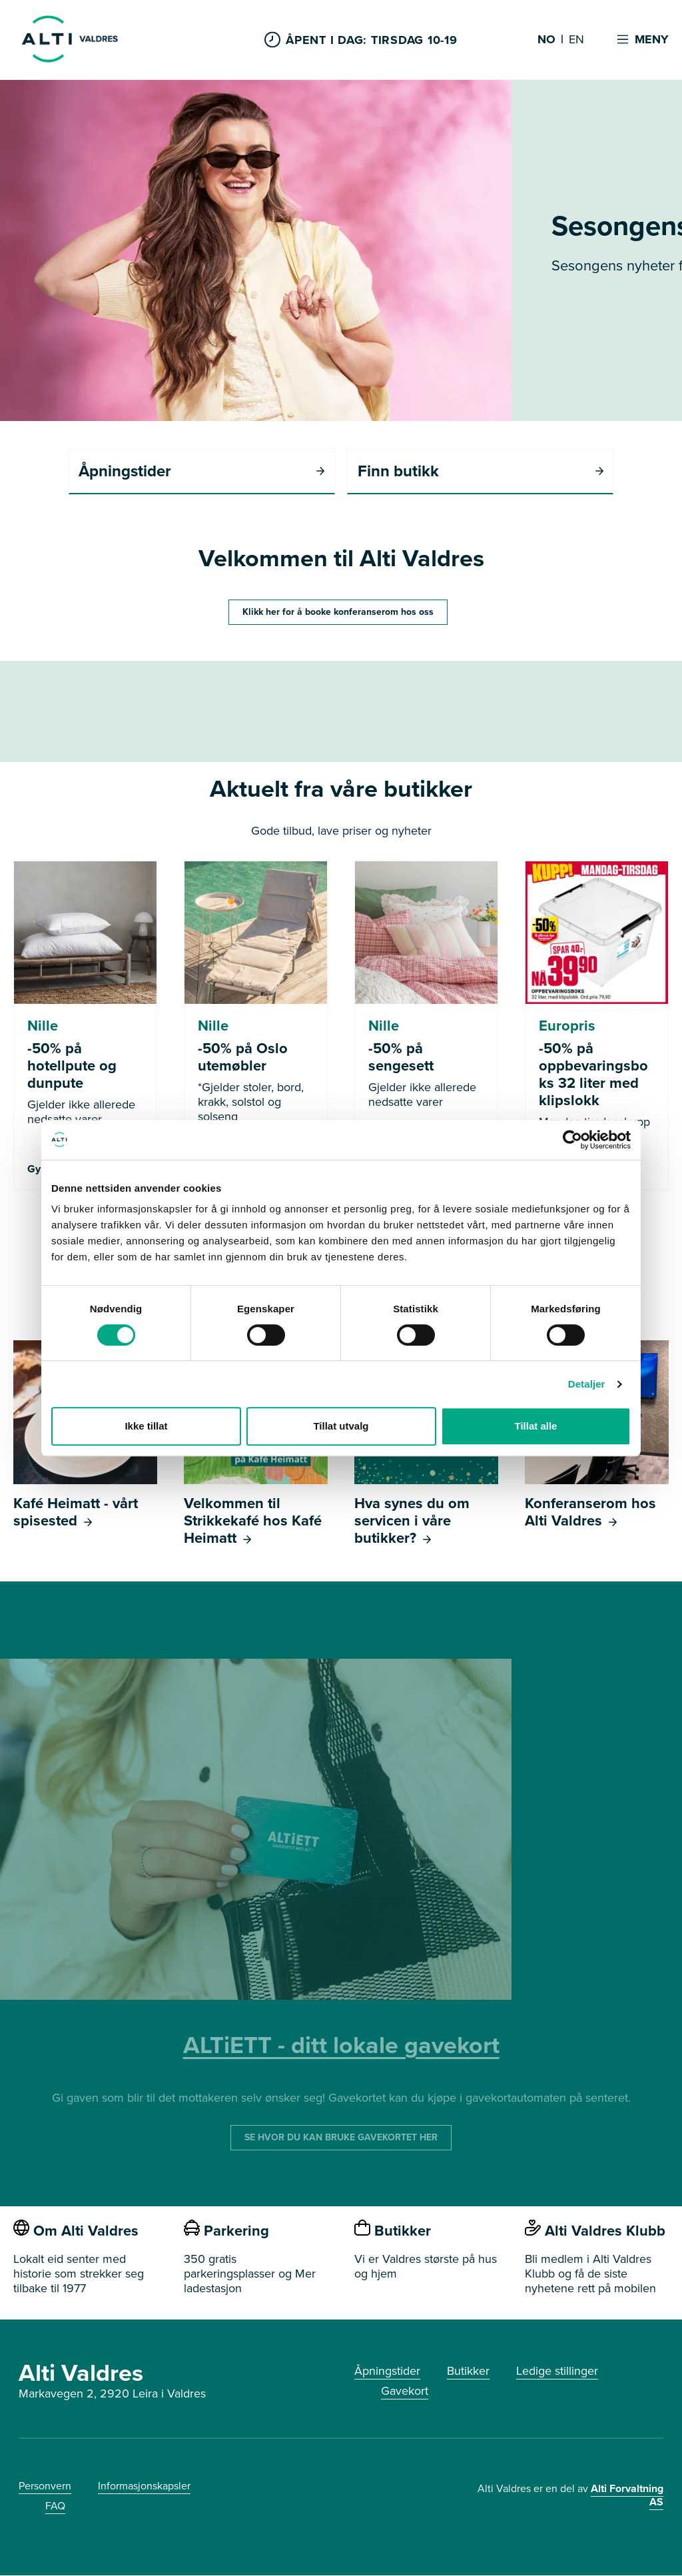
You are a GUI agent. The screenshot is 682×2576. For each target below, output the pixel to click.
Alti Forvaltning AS (627, 2495)
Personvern (45, 2486)
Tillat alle (536, 1426)
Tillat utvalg (340, 1426)
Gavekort (404, 2391)
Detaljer (586, 1384)
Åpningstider (387, 2371)
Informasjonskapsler (144, 2486)
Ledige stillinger (557, 2371)
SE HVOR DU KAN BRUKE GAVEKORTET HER (341, 2138)
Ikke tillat (146, 1426)
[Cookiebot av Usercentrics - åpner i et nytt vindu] (572, 1140)
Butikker (468, 2371)
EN (576, 40)
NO (546, 40)
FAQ (55, 2506)
